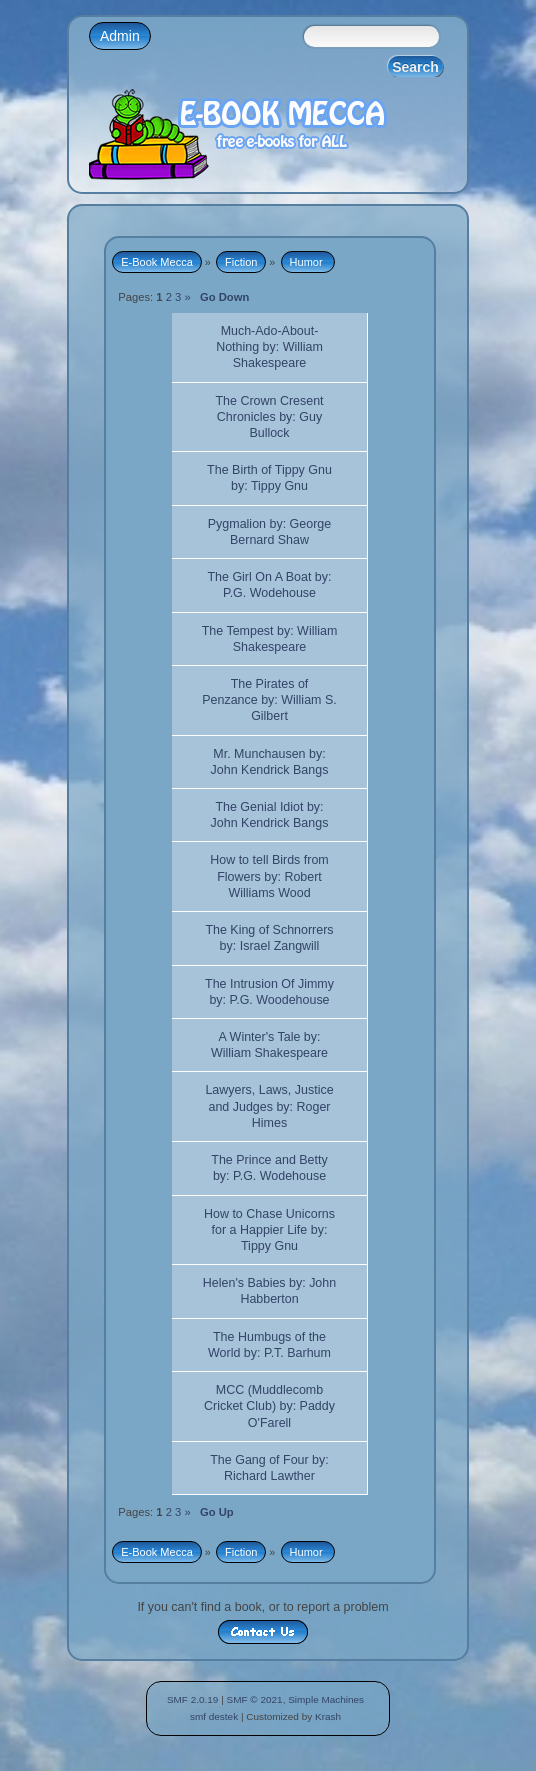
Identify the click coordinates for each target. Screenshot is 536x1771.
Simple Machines (326, 1699)
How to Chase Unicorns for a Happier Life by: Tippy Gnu (269, 1230)
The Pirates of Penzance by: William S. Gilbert (269, 700)
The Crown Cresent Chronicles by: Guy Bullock (269, 417)
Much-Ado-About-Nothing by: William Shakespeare (269, 347)
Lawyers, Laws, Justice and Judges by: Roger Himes (269, 1106)
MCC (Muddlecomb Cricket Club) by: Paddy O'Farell (269, 1406)
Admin (120, 36)
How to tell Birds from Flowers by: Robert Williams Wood (269, 876)
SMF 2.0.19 (193, 1699)
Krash (328, 1716)
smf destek (214, 1716)
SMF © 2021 (255, 1699)
